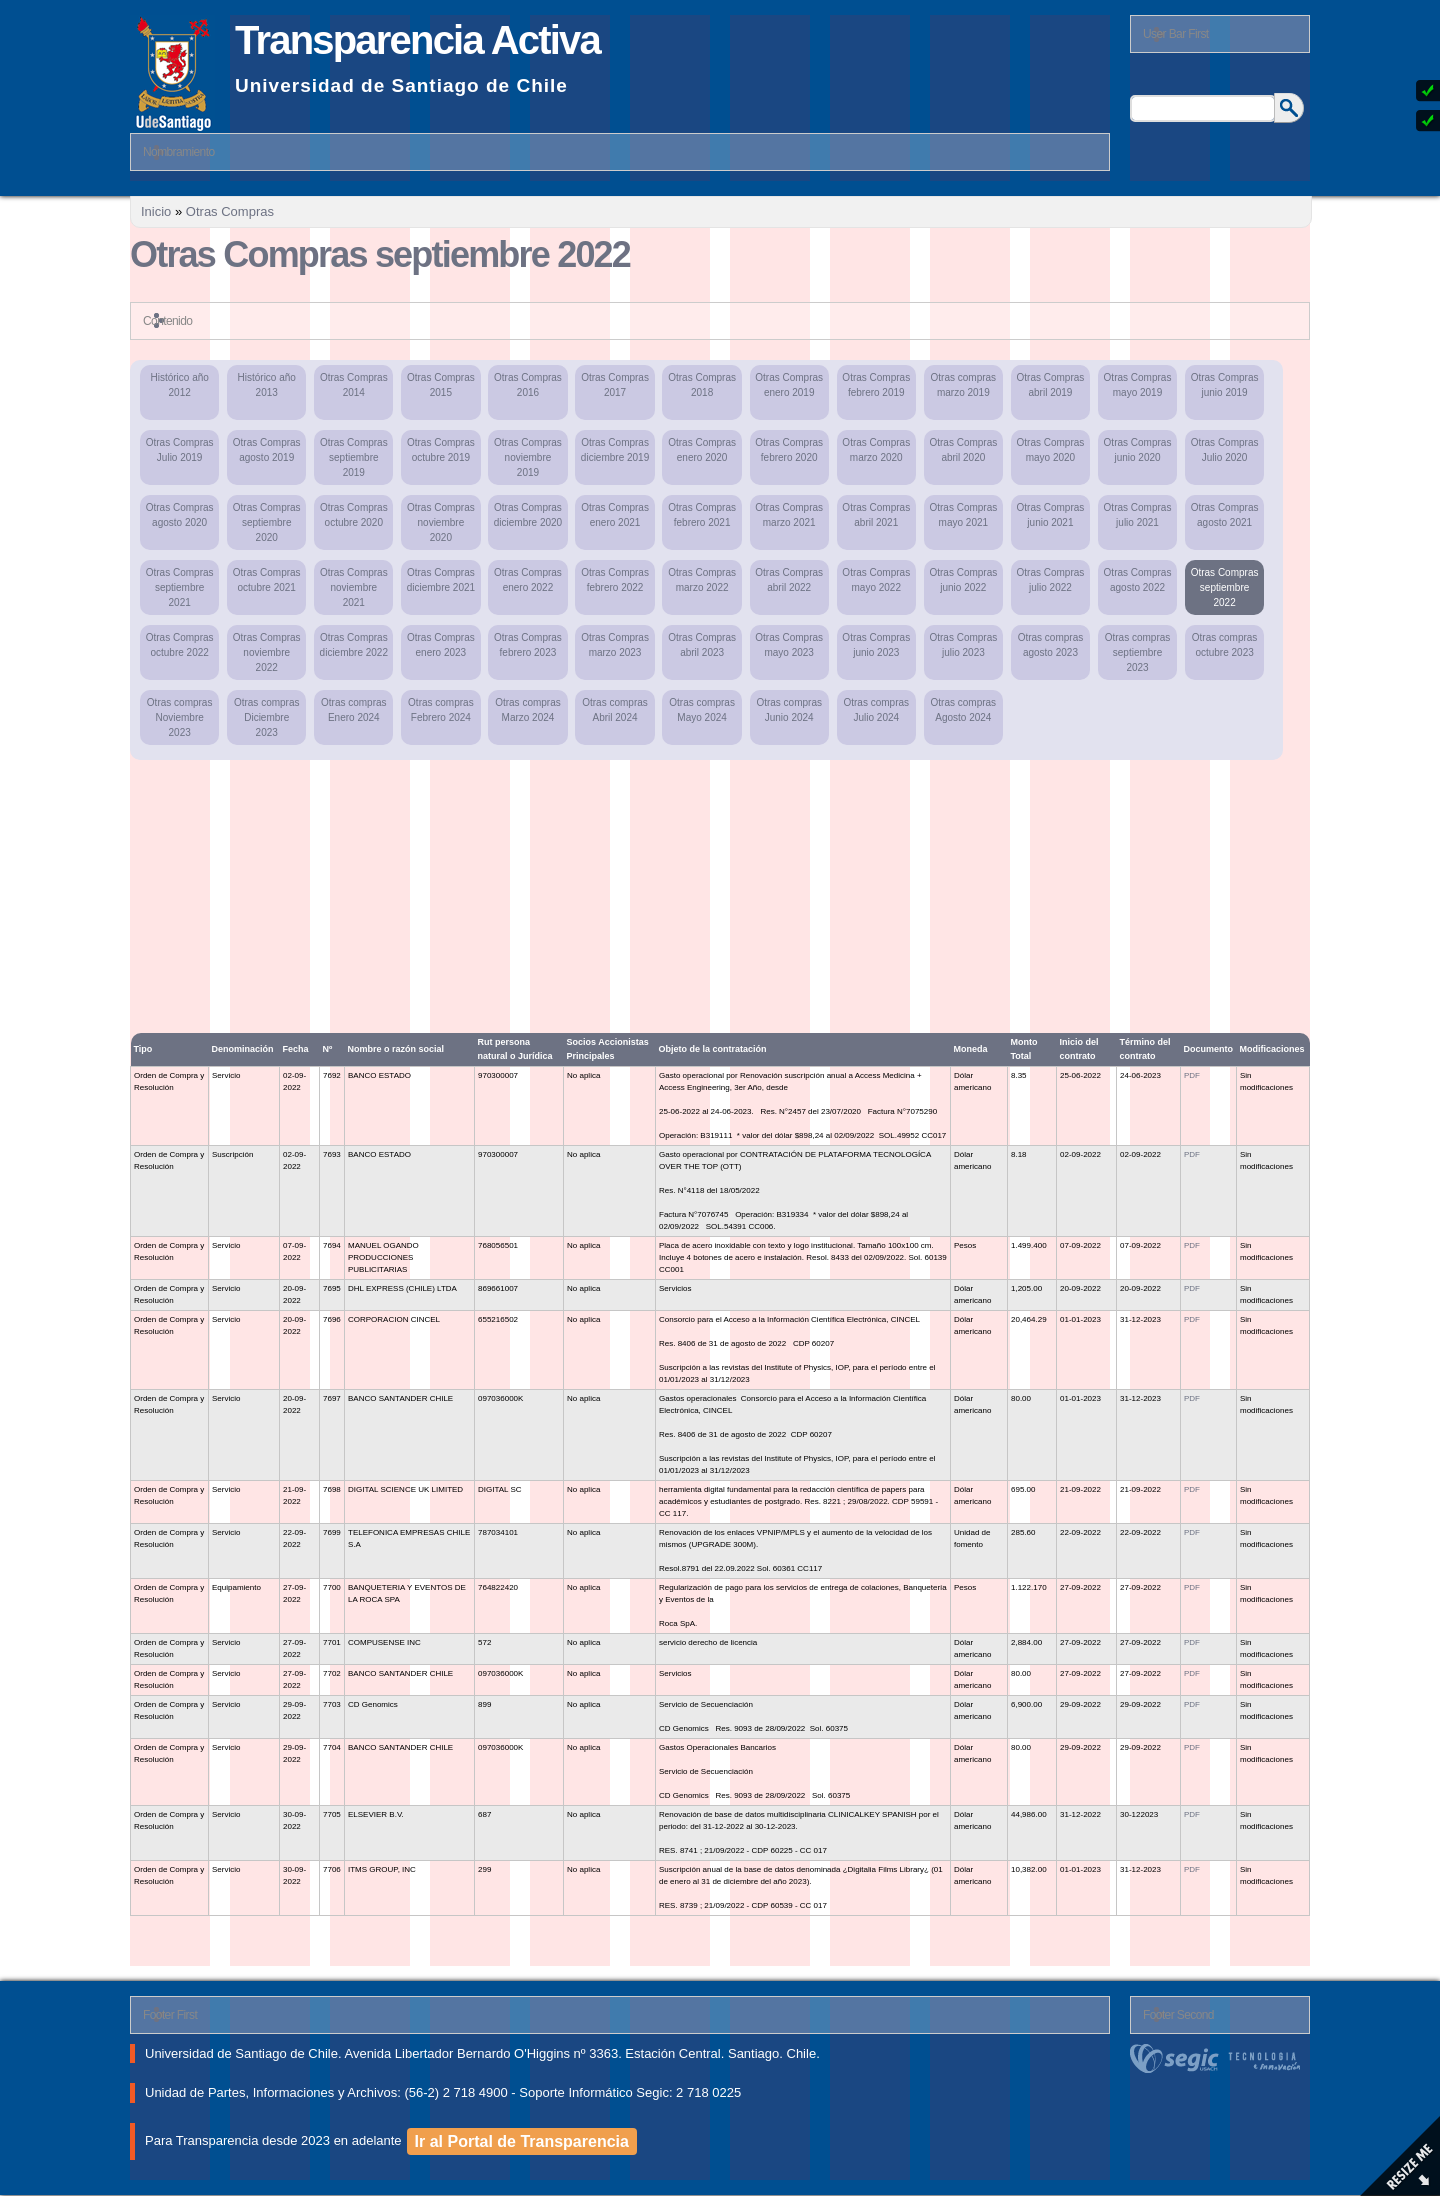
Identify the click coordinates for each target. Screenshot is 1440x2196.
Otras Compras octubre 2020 (354, 515)
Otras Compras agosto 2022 (1138, 580)
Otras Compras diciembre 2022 (354, 645)
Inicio (156, 211)
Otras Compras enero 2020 (702, 450)
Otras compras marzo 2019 (964, 385)
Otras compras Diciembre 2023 (267, 717)
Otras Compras (230, 211)
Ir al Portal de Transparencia (522, 2141)
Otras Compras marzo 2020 (876, 450)
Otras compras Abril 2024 (615, 710)
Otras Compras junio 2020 (1138, 450)
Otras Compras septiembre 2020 (267, 522)
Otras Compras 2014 (354, 385)
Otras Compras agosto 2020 (180, 515)
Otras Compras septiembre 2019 (354, 457)
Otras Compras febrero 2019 (876, 385)
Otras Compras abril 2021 (876, 515)
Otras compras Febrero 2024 (441, 710)
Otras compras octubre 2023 (1225, 645)
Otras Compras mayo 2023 (789, 645)
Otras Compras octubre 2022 (180, 645)
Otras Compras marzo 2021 (789, 515)
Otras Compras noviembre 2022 (267, 652)
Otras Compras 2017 (615, 385)
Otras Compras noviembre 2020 (441, 522)
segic (1220, 2058)
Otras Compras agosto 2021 (1225, 515)
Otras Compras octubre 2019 (441, 450)
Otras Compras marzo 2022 (702, 580)
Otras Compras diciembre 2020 (528, 515)
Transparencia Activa (417, 40)
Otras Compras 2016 (528, 385)
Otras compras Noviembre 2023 (180, 717)
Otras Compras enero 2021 (615, 515)
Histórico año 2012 (179, 385)
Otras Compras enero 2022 (528, 580)
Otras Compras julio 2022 (1051, 580)
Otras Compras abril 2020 (963, 450)
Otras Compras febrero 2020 (789, 450)
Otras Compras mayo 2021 (963, 515)
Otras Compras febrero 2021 (702, 515)
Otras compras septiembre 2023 (1138, 652)
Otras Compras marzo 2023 (615, 645)
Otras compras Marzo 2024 (528, 710)
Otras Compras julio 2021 (1138, 515)
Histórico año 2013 (267, 385)
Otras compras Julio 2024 (876, 710)
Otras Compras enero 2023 (441, 645)
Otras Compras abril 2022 (789, 580)
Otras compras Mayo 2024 (702, 710)
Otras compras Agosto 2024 (964, 710)
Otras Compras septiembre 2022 (1225, 587)
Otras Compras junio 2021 (1051, 515)
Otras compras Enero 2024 (354, 710)
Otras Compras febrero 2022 (615, 580)
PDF (1192, 1075)
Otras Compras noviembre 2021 (354, 587)
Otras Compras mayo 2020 (1051, 450)
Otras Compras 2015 (441, 385)
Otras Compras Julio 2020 (1225, 450)
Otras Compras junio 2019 (1225, 385)
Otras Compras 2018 (702, 385)
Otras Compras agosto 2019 (267, 450)
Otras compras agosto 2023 (1051, 645)
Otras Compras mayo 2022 (876, 580)
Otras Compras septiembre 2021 (180, 587)
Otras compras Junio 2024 (789, 710)
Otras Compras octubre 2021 (267, 580)
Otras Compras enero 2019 (789, 385)
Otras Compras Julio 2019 (180, 450)
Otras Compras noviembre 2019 (528, 457)
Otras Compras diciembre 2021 (441, 580)
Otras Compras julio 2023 (963, 645)
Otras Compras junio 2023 (876, 645)
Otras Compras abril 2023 (702, 645)
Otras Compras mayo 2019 (1138, 385)
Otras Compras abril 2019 (1051, 385)
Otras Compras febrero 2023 (528, 645)
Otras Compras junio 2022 (963, 580)
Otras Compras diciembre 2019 (615, 450)
